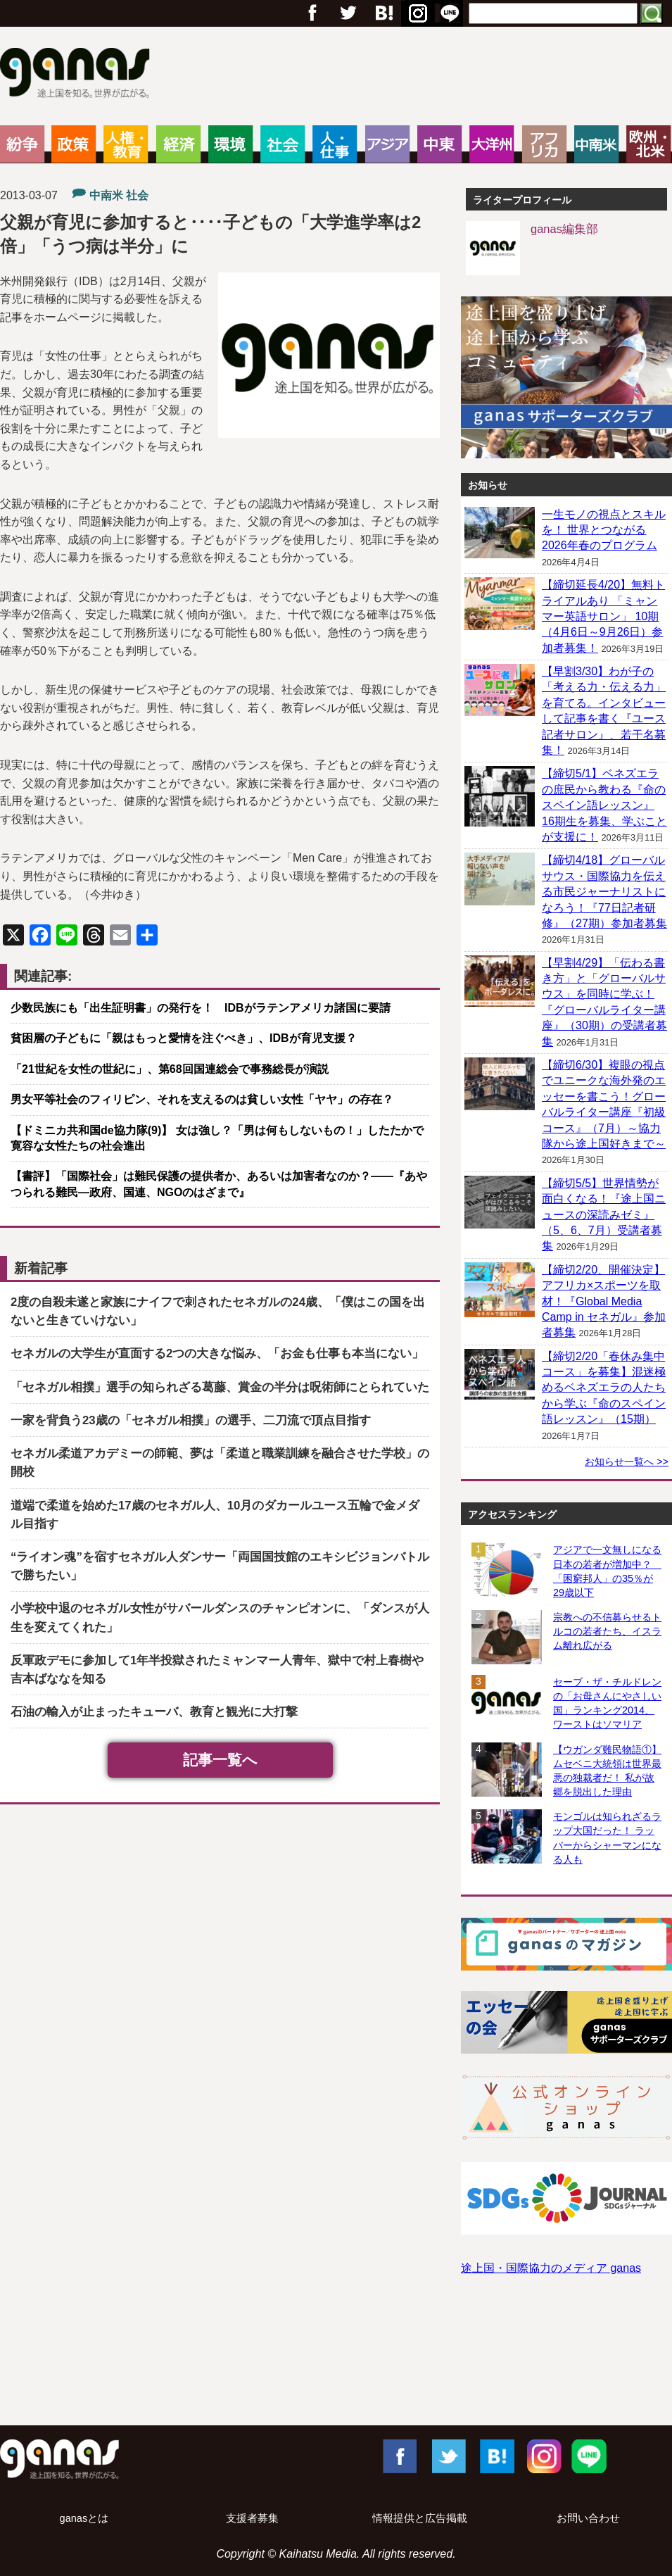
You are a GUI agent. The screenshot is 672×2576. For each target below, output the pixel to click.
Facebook (399, 2455)
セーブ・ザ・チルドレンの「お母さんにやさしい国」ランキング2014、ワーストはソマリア (607, 1703)
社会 (282, 144)
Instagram (542, 2455)
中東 (439, 144)
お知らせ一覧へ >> (626, 1461)
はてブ (415, 13)
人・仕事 (334, 144)
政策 (73, 144)
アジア (387, 144)
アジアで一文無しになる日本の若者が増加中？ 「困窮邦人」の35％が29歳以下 (607, 1570)
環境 (230, 144)
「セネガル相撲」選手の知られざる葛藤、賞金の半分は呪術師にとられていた (220, 1387)
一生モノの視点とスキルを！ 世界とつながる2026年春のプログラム (604, 530)
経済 (178, 144)
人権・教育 (125, 144)
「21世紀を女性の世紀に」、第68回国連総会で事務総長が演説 (170, 1069)
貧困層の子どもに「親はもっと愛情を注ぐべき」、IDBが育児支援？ (184, 1038)
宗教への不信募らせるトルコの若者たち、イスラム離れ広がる (607, 1631)
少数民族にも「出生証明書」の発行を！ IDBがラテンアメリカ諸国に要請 (201, 1008)
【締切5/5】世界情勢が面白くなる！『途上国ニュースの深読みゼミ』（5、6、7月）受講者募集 (604, 1214)
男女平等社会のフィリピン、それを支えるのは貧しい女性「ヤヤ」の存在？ (202, 1099)
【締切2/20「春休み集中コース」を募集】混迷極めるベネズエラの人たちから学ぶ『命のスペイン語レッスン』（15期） (604, 1388)
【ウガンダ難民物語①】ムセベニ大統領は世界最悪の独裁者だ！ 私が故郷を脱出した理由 (607, 1770)
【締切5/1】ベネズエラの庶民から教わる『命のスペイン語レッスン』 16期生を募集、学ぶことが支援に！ (604, 805)
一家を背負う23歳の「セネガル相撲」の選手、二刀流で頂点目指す (191, 1420)
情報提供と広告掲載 (419, 2518)
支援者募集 (252, 2518)
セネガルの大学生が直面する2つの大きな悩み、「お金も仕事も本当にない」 (217, 1353)
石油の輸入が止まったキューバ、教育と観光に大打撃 (154, 1712)
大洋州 (491, 144)
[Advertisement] (336, 2364)
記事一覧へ (220, 1760)
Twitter (347, 13)
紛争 (22, 144)
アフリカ (544, 144)
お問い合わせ (588, 2518)
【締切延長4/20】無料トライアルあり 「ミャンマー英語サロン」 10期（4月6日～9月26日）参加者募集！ (603, 616)
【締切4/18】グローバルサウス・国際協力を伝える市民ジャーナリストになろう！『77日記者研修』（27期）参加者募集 (604, 891)
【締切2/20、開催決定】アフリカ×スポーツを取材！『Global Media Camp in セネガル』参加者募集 (604, 1301)
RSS (449, 13)
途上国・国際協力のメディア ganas (551, 2268)
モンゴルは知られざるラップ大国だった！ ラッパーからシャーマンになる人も (607, 1837)
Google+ (382, 13)
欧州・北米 (648, 144)
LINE (589, 2455)
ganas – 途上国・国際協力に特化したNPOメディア (79, 74)
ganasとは (84, 2518)
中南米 (596, 144)
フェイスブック (312, 13)
